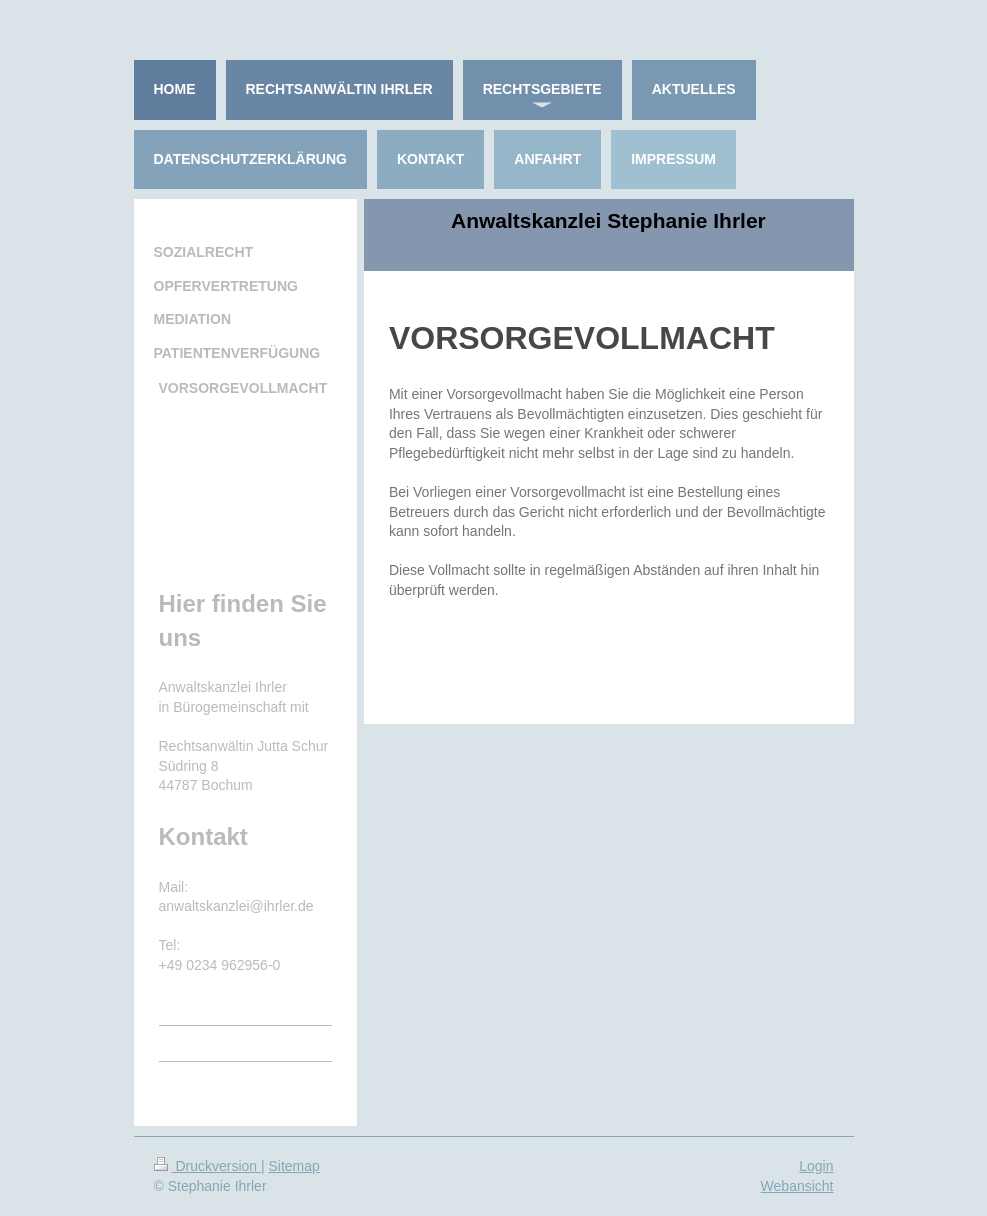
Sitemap (294, 1166)
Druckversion (207, 1166)
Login (816, 1166)
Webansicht (797, 1186)
